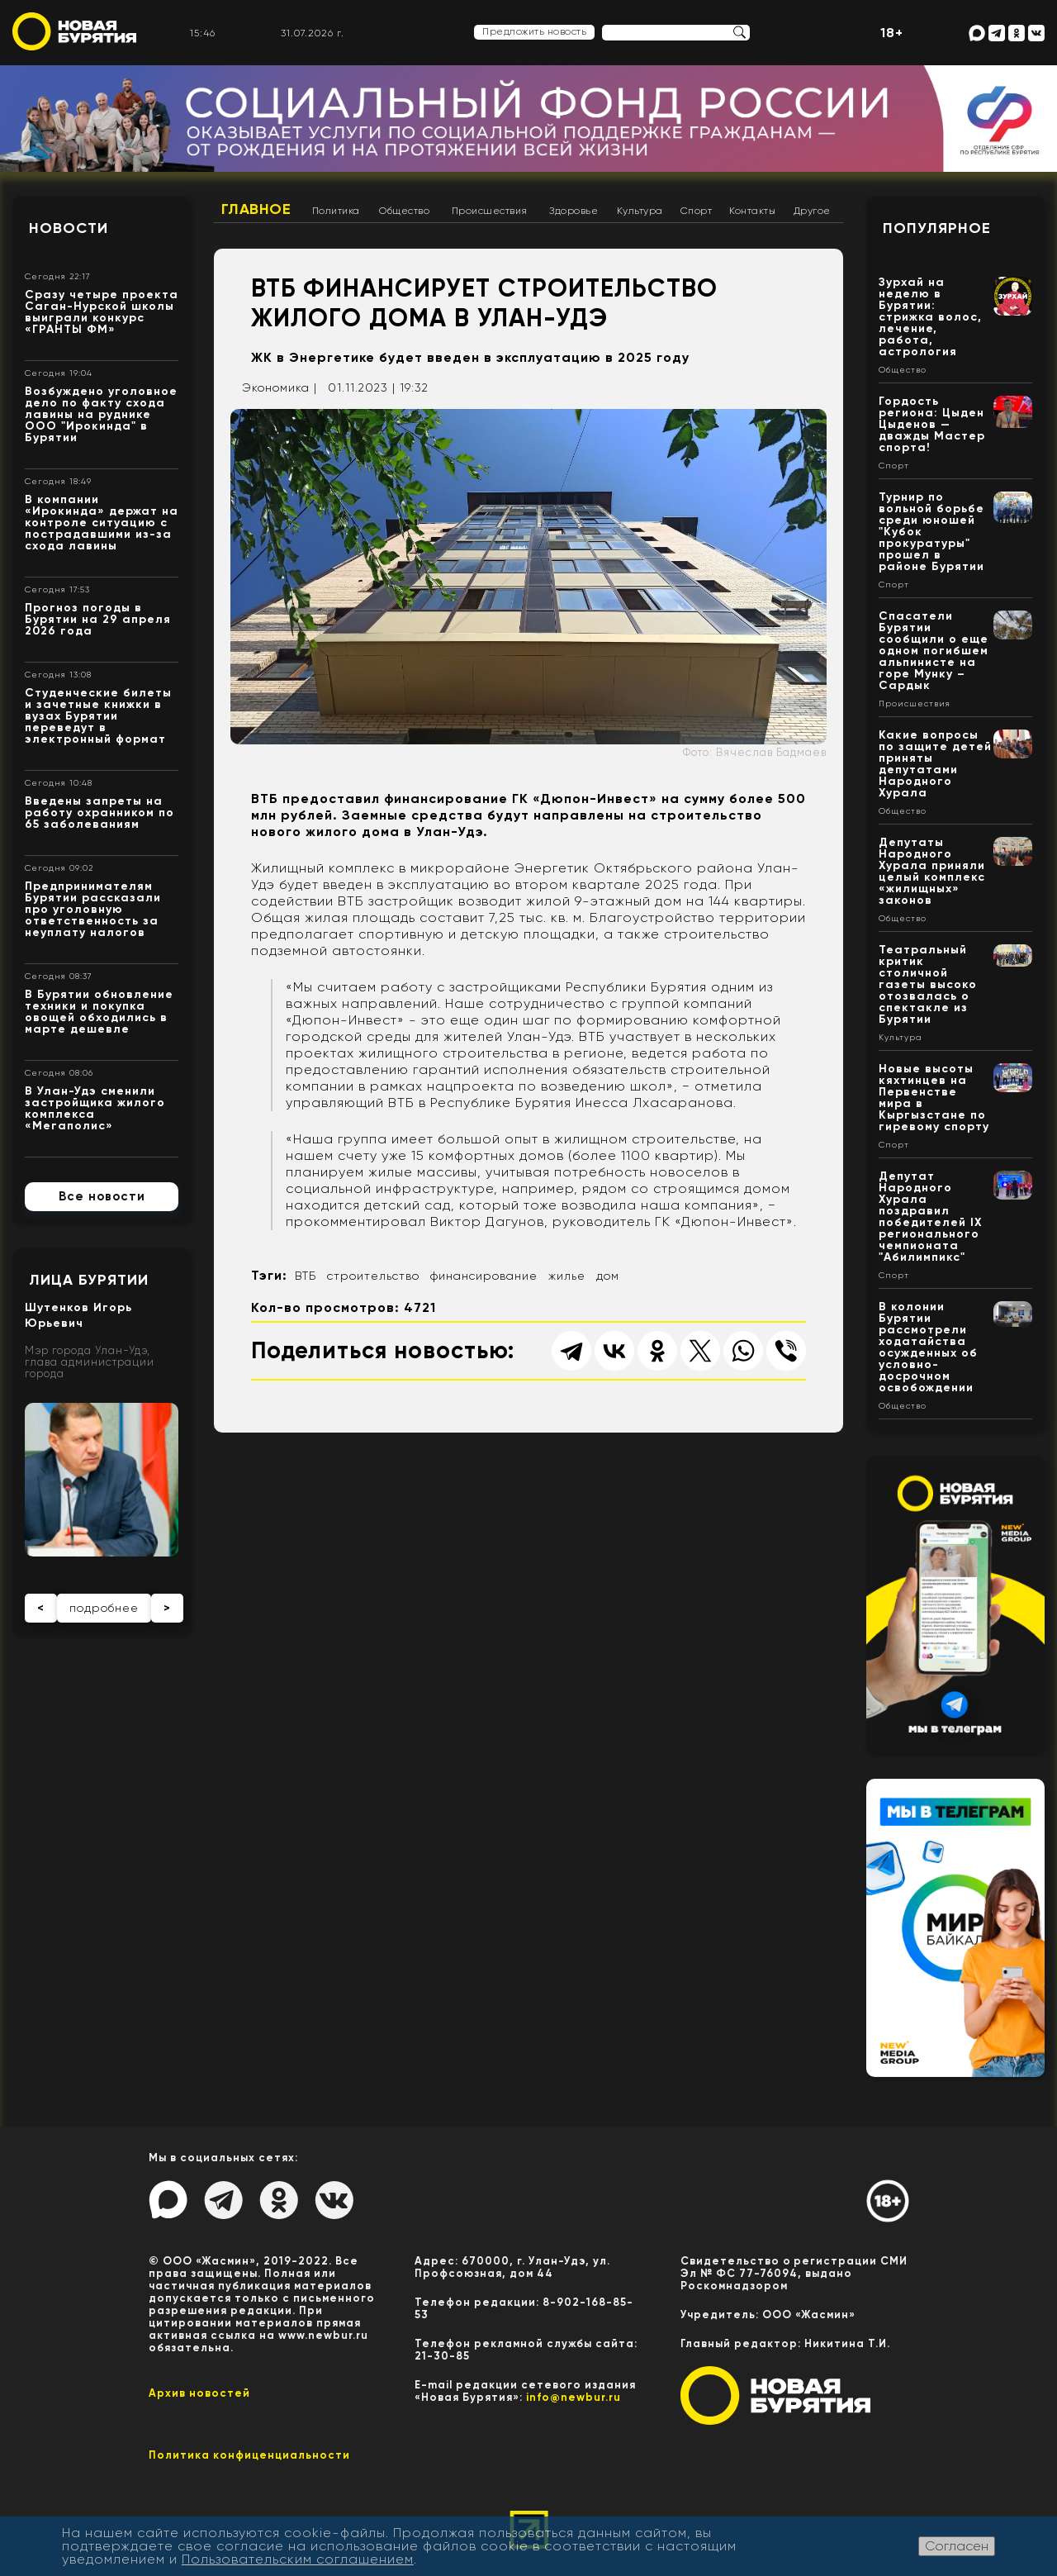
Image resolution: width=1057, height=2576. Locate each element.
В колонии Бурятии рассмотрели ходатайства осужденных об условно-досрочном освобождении (928, 1347)
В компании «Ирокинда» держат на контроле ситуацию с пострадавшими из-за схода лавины (101, 522)
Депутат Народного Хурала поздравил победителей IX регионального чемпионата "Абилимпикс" (931, 1216)
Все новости (102, 1196)
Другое (812, 210)
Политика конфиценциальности (249, 2455)
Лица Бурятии (89, 1280)
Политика (336, 210)
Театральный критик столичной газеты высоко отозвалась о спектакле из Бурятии (928, 984)
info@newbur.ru (573, 2397)
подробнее (104, 1607)
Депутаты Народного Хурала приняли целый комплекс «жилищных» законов (932, 871)
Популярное (937, 228)
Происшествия (490, 210)
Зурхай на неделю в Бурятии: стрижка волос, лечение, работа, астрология (930, 317)
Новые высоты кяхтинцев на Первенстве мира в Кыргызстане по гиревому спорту (934, 1098)
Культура (640, 210)
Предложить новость (534, 31)
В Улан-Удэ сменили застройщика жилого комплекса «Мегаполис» (95, 1108)
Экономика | (279, 387)
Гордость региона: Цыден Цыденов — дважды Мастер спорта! (932, 424)
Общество (404, 210)
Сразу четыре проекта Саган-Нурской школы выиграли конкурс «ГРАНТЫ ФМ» (101, 312)
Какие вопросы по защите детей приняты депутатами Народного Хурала (935, 764)
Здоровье (573, 210)
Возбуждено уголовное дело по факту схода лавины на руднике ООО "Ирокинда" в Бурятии (101, 414)
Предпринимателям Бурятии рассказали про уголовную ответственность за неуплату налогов (93, 909)
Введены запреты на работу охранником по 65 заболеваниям (99, 812)
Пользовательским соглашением (298, 2559)
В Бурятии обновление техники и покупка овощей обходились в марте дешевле (99, 1011)
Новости (68, 228)
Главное (256, 209)
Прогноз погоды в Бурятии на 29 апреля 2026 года (98, 619)
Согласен (956, 2546)
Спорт (696, 210)
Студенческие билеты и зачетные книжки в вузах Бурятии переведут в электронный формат (98, 716)
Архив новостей (199, 2393)
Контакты (752, 210)
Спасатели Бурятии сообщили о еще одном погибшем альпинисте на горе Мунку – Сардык (933, 650)
